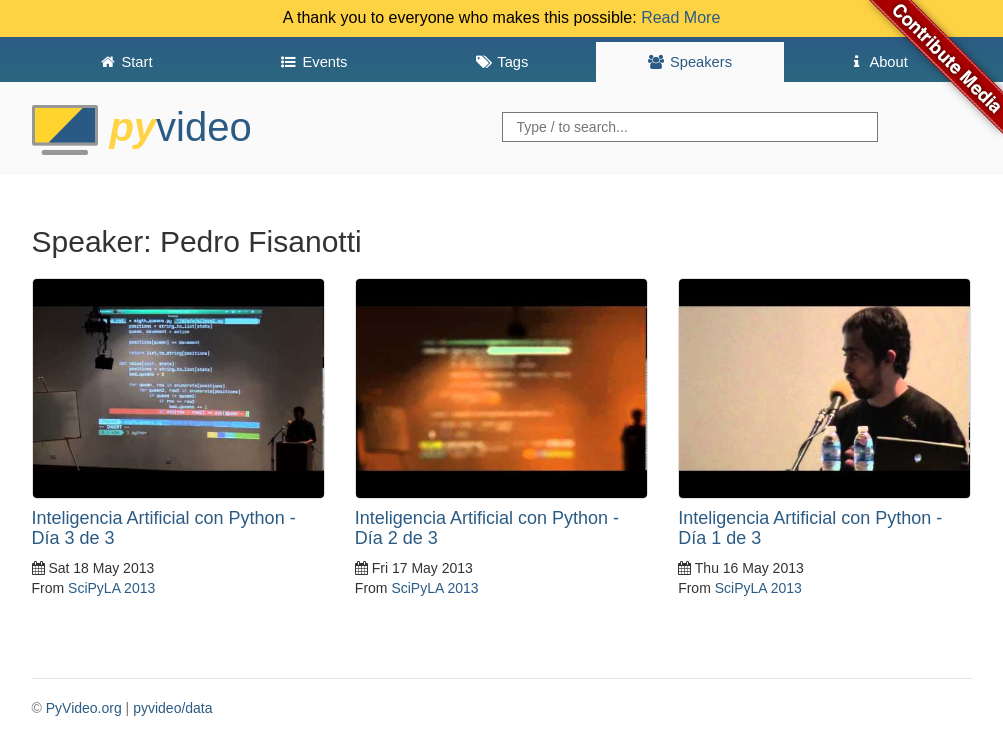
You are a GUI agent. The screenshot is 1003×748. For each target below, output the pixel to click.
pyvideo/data (172, 708)
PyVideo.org (84, 708)
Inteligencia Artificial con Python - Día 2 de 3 (487, 528)
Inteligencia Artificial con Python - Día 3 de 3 (164, 528)
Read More (680, 17)
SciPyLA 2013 (111, 588)
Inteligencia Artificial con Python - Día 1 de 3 (810, 528)
